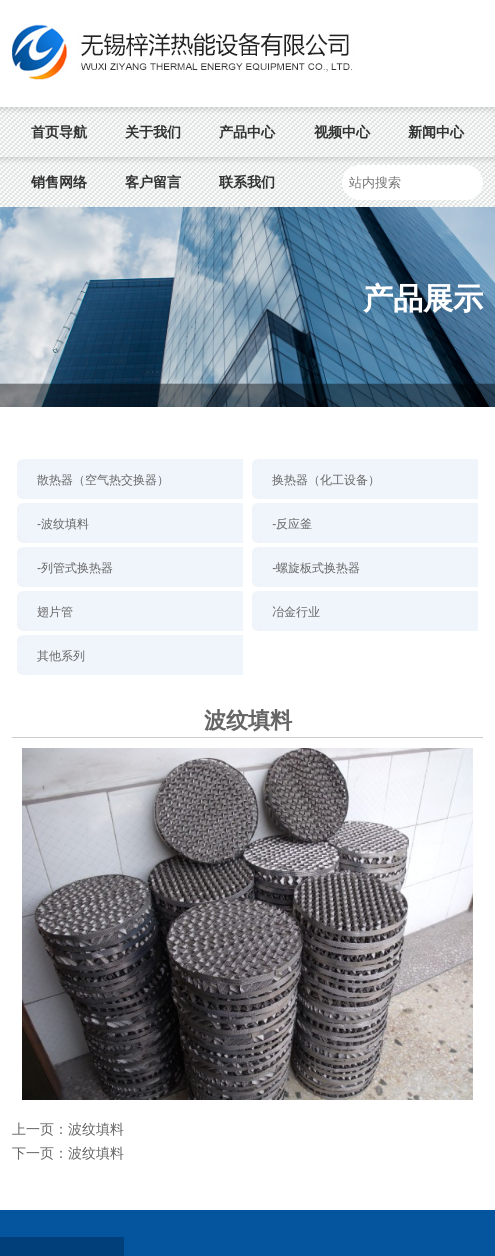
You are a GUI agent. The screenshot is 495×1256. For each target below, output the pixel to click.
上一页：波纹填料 (68, 1129)
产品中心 (247, 132)
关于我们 (153, 132)
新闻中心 (436, 132)
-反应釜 (292, 524)
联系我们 (247, 182)
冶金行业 (296, 612)
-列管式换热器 (75, 568)
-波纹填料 (63, 524)
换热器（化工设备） (326, 480)
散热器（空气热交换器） (103, 480)
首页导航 (59, 132)
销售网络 (59, 182)
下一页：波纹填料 (68, 1153)
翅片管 (55, 612)
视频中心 (342, 132)
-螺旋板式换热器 (316, 568)
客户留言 (153, 182)
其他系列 (61, 656)
